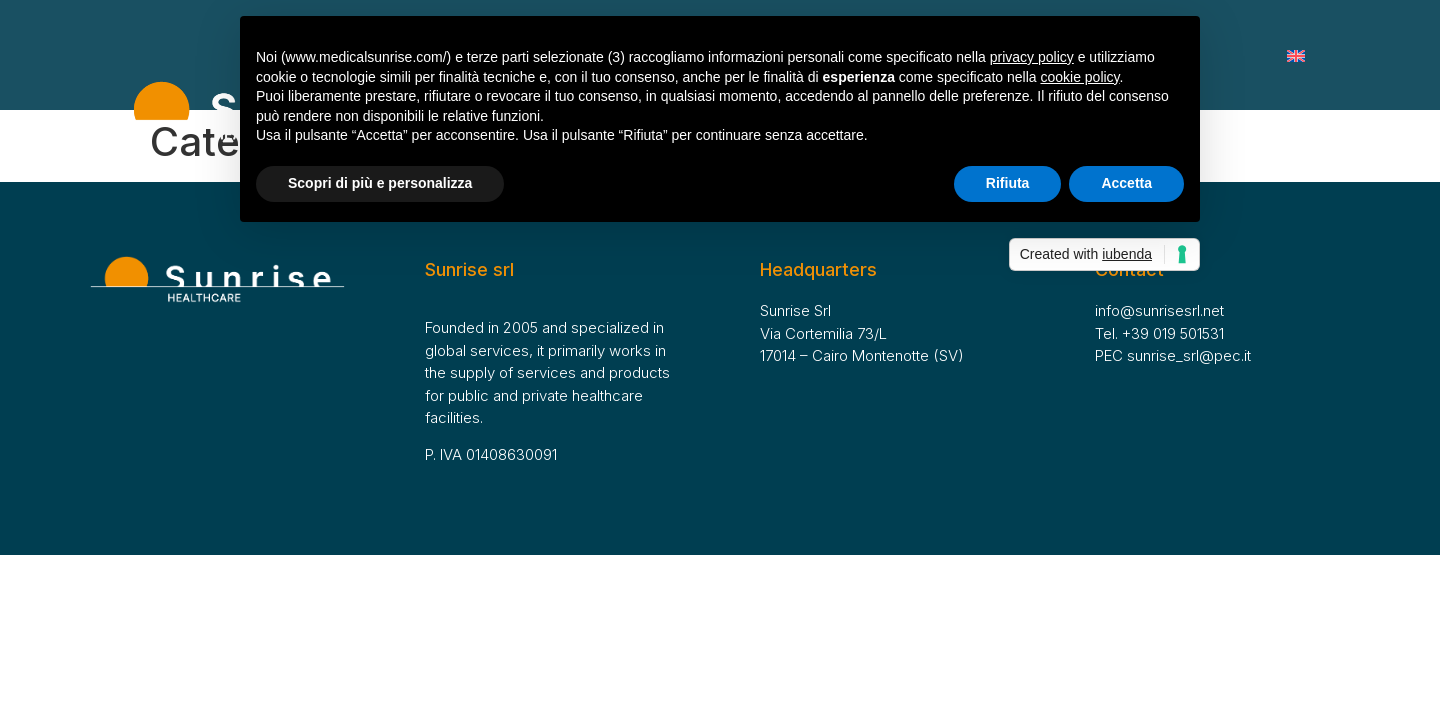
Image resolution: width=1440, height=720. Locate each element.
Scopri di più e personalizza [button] (380, 183)
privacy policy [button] (1032, 57)
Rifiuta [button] (1008, 183)
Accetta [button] (1126, 183)
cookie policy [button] (1079, 77)
